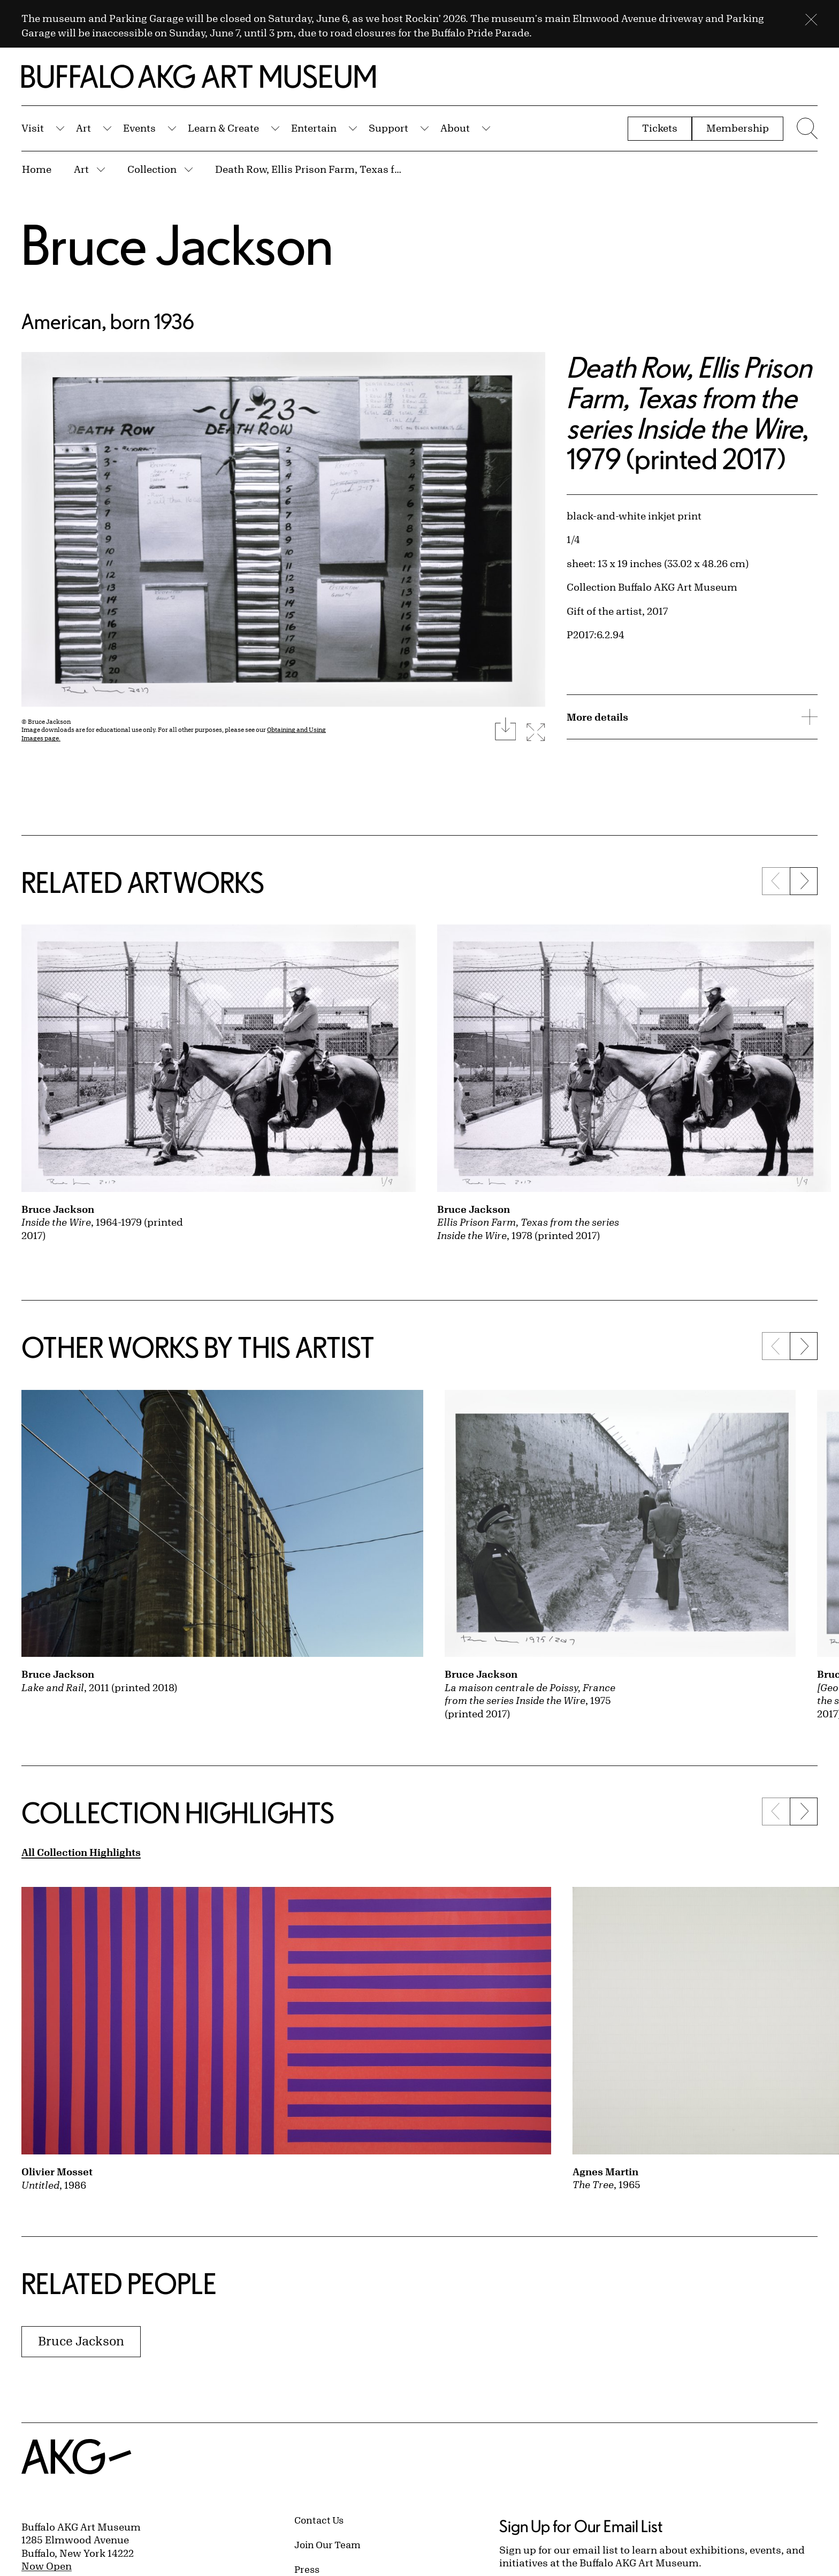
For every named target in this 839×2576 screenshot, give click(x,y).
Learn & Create (223, 128)
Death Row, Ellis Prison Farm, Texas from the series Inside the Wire (308, 169)
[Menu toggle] (806, 128)
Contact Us (319, 2519)
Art (83, 128)
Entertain (314, 128)
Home (36, 169)
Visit (32, 128)
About (455, 128)
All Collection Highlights (81, 1852)
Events (139, 128)
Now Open (46, 2565)
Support (388, 128)
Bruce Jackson (177, 244)
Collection (152, 169)
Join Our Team (327, 2544)
